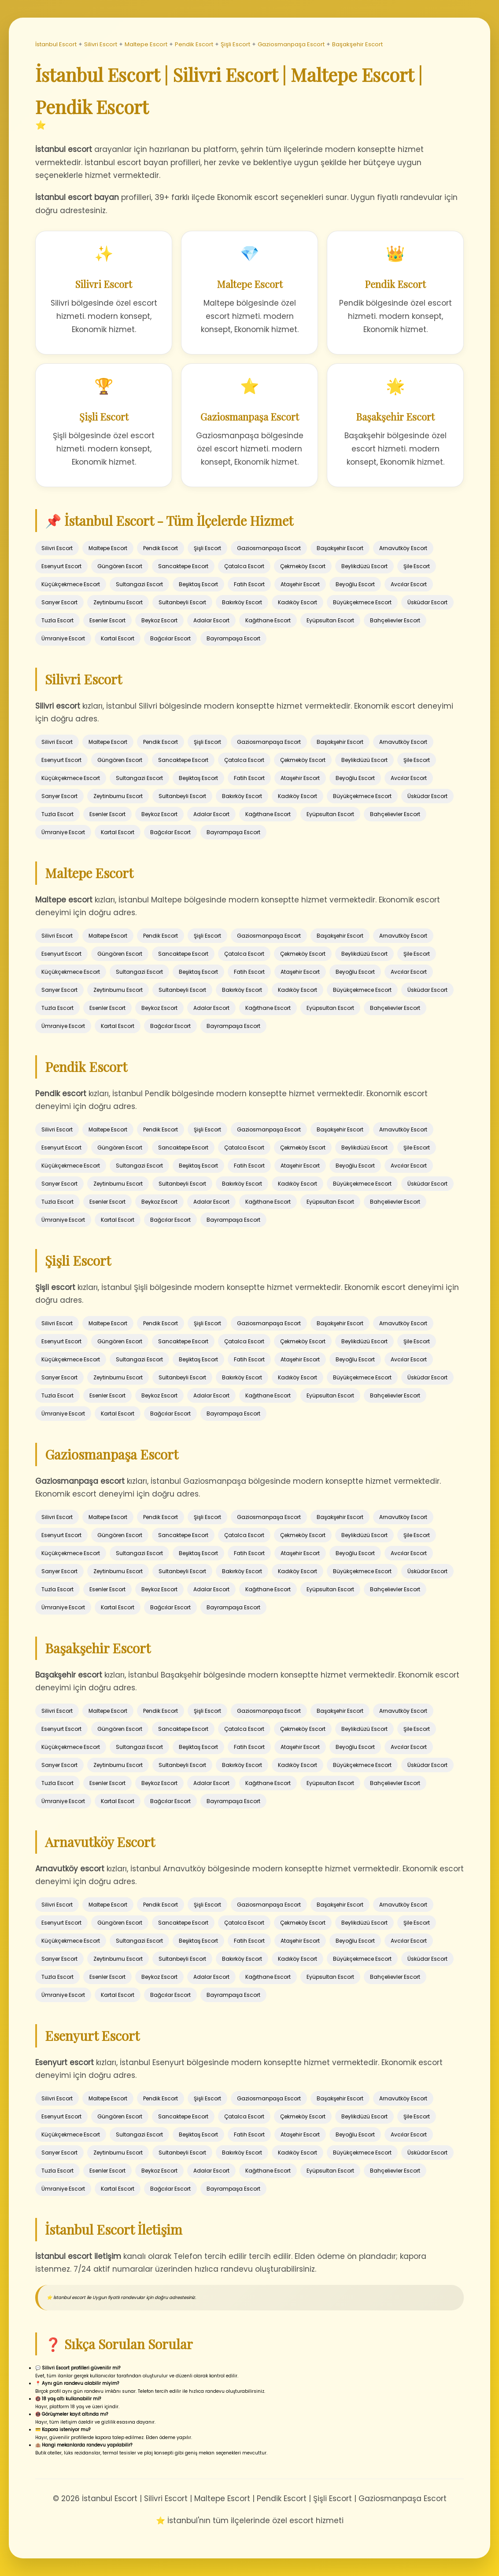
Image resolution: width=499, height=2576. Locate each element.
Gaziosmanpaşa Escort (291, 44)
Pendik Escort (194, 44)
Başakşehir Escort (357, 44)
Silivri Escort (100, 44)
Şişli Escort (235, 44)
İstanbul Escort (56, 44)
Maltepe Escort (146, 44)
